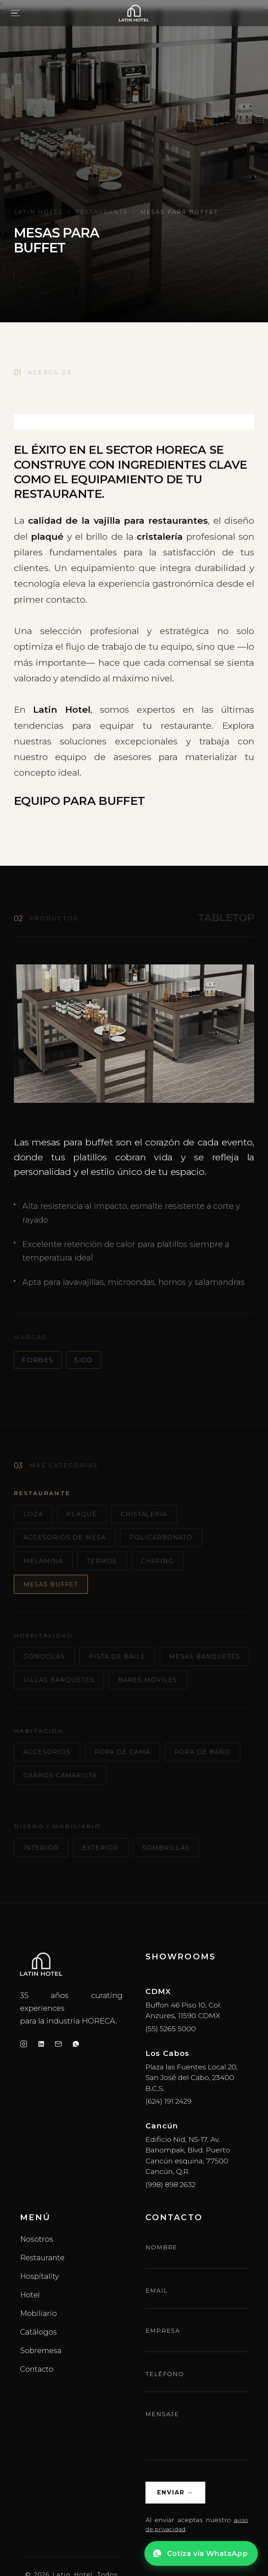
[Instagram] (23, 2084)
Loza (34, 1515)
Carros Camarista (149, 1813)
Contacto (37, 2409)
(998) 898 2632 (170, 2225)
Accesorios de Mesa (69, 1540)
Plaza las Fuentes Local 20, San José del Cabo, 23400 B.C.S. (191, 2118)
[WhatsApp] (75, 2084)
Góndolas (46, 1664)
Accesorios (49, 1788)
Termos (108, 1565)
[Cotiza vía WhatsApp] (201, 2553)
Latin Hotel (38, 212)
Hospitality (39, 2316)
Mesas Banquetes (63, 1689)
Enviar (178, 2534)
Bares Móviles (56, 1714)
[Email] (58, 2084)
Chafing (168, 1565)
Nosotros (36, 2279)
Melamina (45, 1565)
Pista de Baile (125, 1664)
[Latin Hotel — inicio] (134, 13)
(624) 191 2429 (168, 2142)
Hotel (30, 2335)
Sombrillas (175, 1887)
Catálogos (38, 2372)
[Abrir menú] (15, 13)
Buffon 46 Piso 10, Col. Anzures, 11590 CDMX (183, 2051)
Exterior (106, 1887)
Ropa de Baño (54, 1813)
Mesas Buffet (54, 1590)
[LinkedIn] (41, 2084)
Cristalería (153, 1515)
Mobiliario (38, 2354)
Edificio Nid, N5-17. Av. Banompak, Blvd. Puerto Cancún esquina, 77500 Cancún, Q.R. (187, 2196)
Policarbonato (172, 1540)
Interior (42, 1887)
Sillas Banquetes (165, 1689)
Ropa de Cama (131, 1788)
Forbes (37, 1360)
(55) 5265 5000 (170, 2069)
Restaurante (101, 212)
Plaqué (87, 1515)
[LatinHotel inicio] (41, 2005)
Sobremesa (41, 2390)
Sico (83, 1360)
